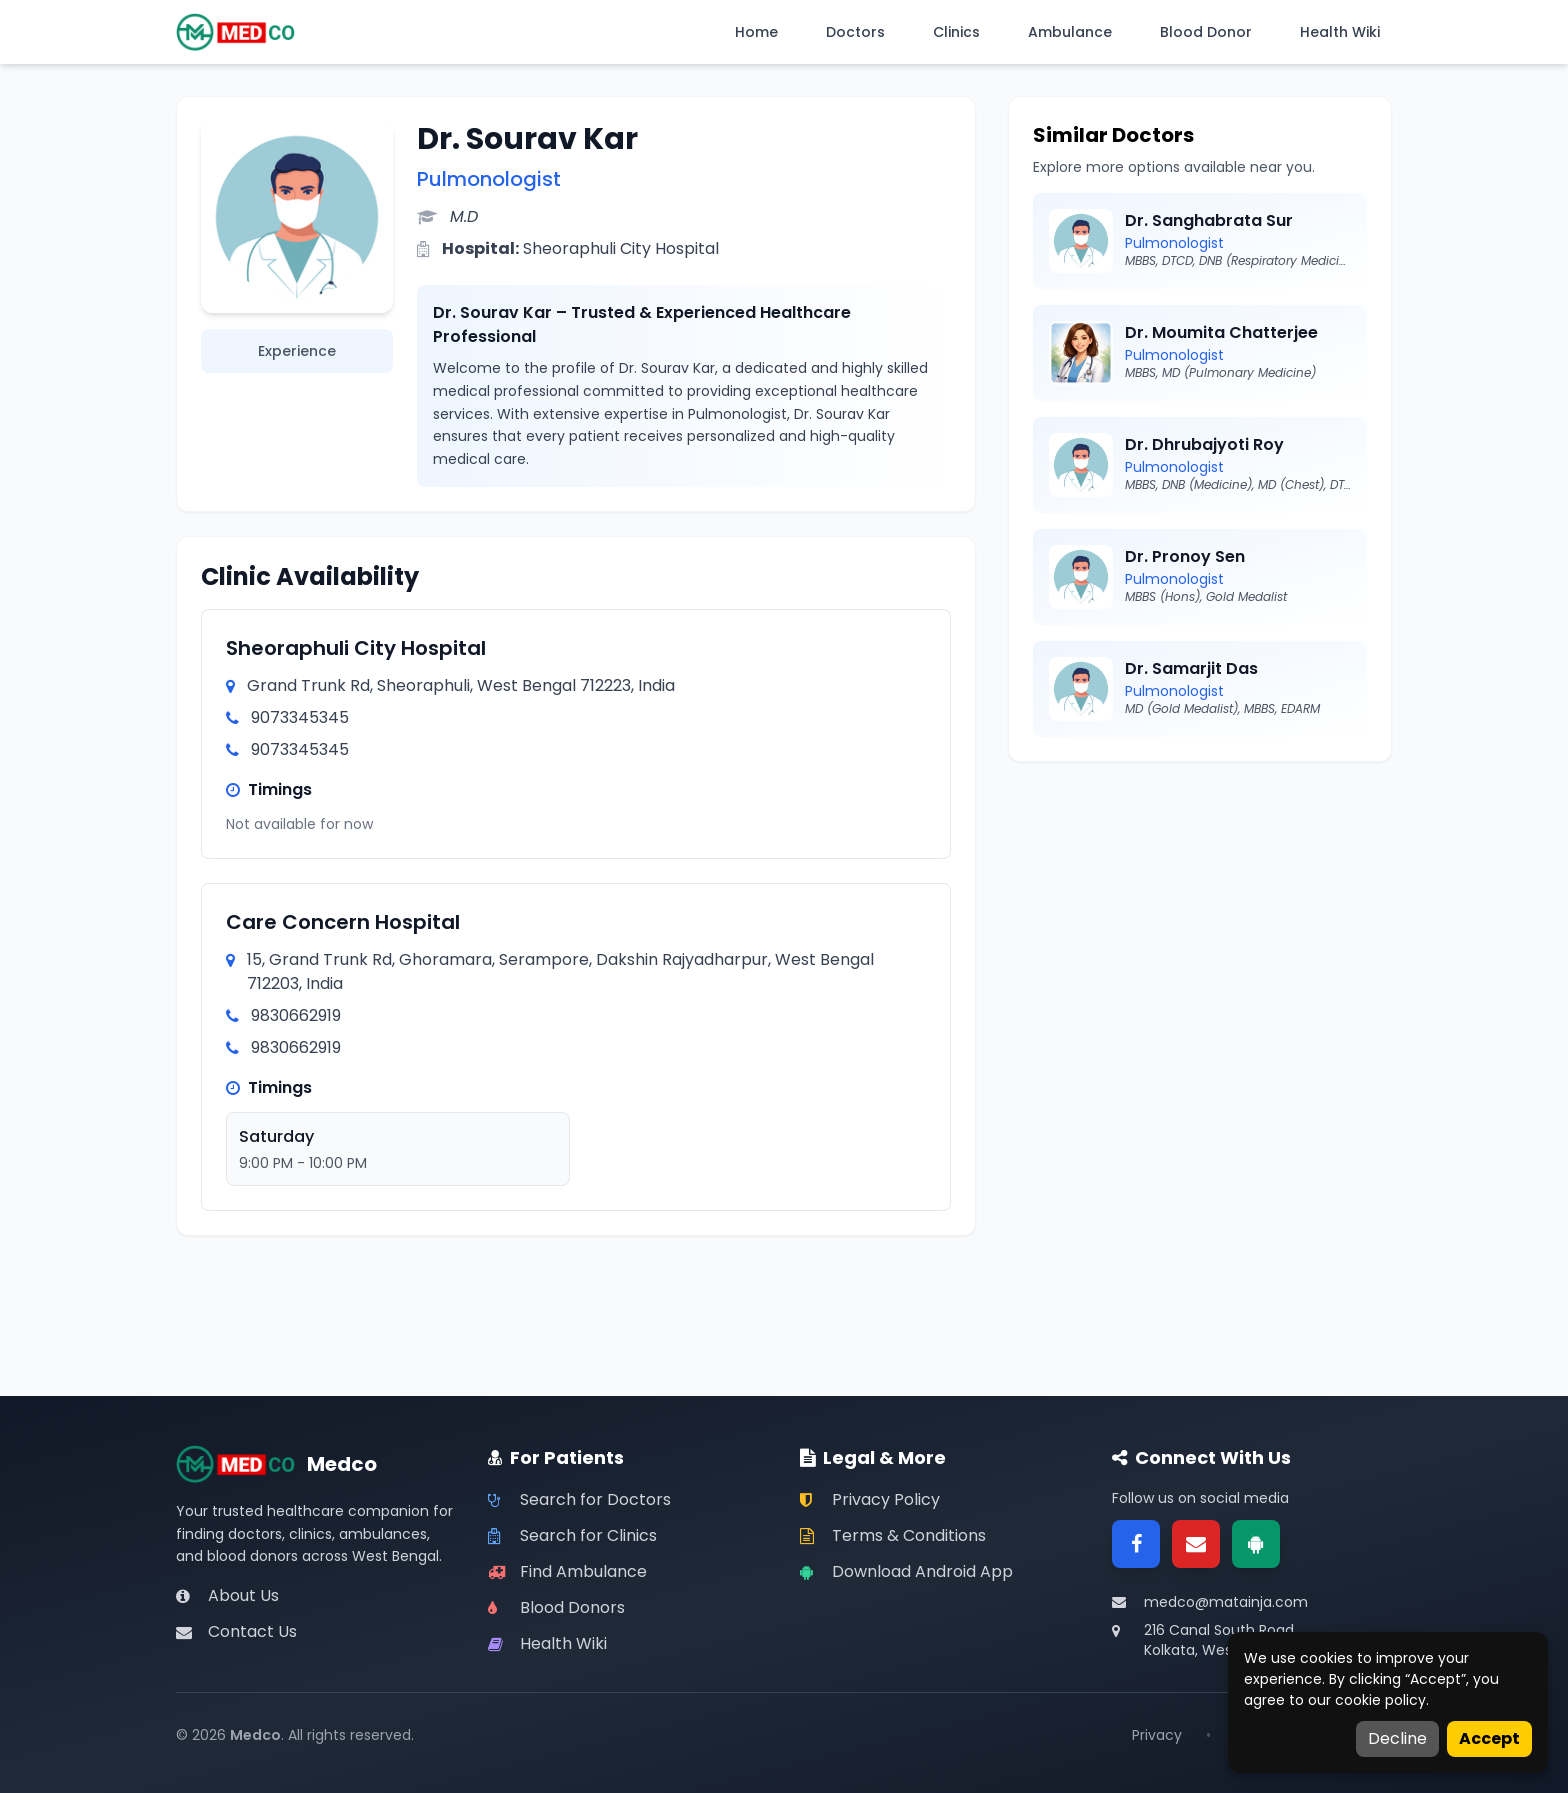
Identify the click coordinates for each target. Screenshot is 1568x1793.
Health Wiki (1340, 32)
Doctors (855, 32)
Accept (1489, 1738)
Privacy (1157, 1735)
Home (756, 32)
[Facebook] (1136, 1544)
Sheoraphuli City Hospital (356, 648)
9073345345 (300, 717)
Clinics (956, 32)
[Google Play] (1256, 1544)
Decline (1397, 1738)
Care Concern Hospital (343, 922)
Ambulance (1070, 32)
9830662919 (296, 1015)
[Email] (1196, 1544)
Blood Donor (1206, 32)
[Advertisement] (1200, 926)
